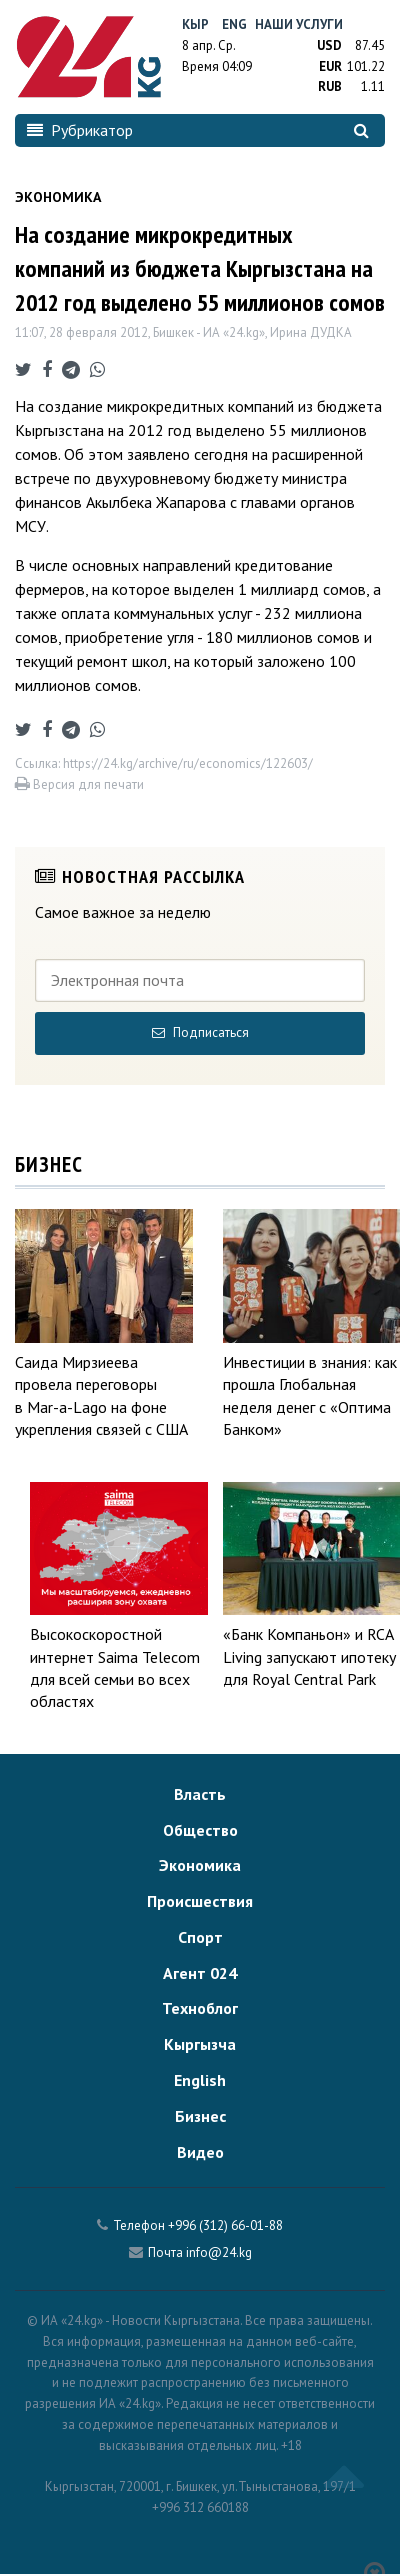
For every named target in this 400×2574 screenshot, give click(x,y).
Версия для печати (79, 784)
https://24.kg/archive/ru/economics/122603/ (188, 763)
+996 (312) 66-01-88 (225, 2225)
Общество (200, 1830)
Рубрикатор (80, 130)
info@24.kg (219, 2252)
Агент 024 (200, 1973)
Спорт (200, 1937)
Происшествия (200, 1901)
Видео (200, 2152)
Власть (200, 1794)
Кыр (195, 24)
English (200, 2080)
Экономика (200, 1865)
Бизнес (200, 2116)
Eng (234, 24)
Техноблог (200, 2008)
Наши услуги (299, 24)
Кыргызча (200, 2044)
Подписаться (200, 1032)
